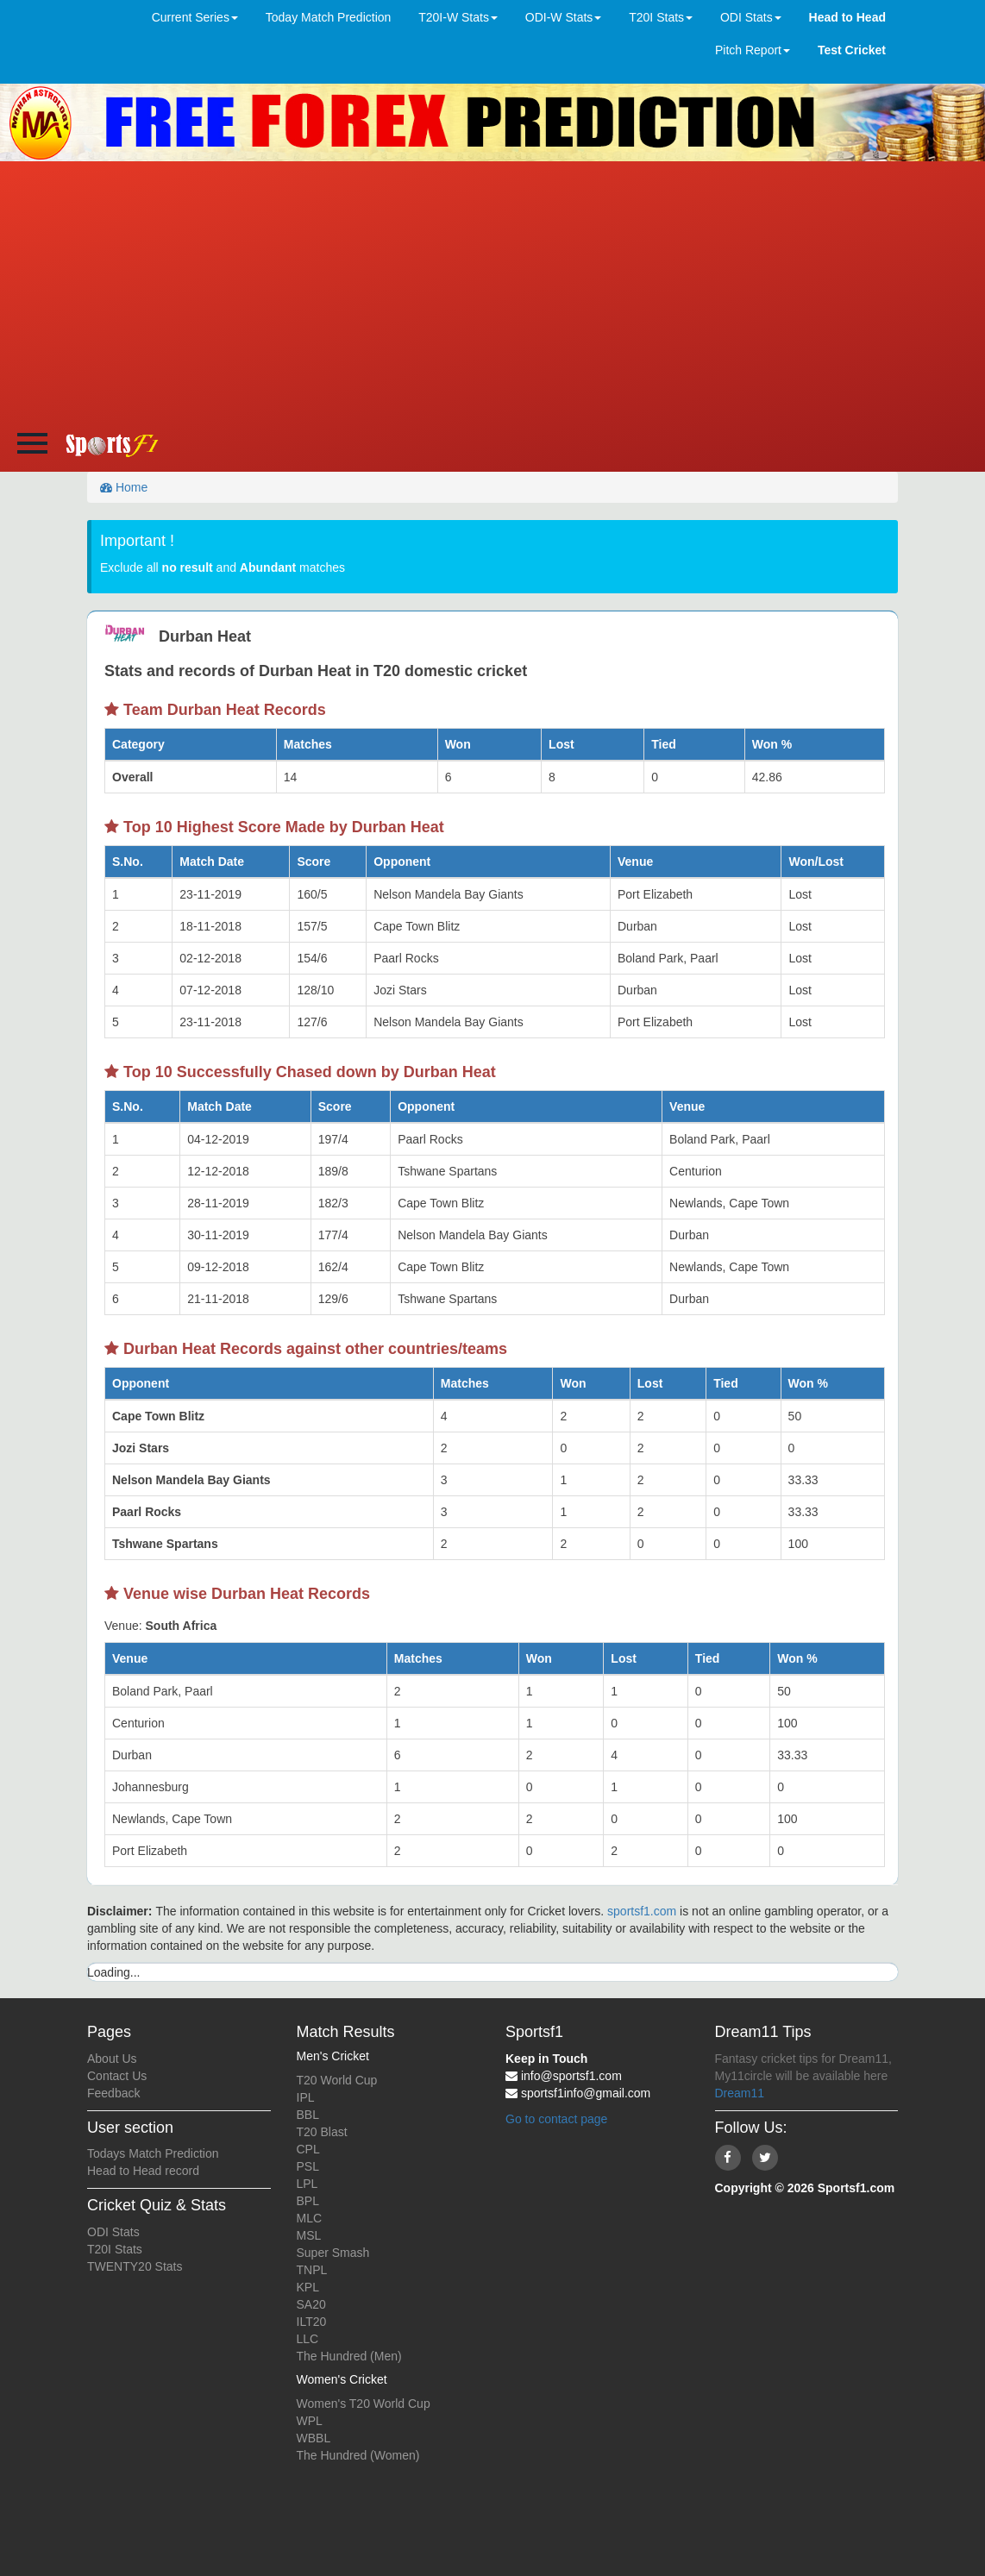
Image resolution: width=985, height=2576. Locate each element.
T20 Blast (322, 2132)
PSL (308, 2166)
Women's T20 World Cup (363, 2403)
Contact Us (117, 2076)
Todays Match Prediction (153, 2153)
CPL (308, 2149)
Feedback (113, 2093)
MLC (310, 2218)
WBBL (314, 2438)
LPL (307, 2184)
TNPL (312, 2270)
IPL (306, 2097)
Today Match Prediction (329, 17)
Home (123, 487)
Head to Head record (143, 2171)
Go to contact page (556, 2119)
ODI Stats (113, 2232)
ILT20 (312, 2321)
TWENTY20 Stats (134, 2266)
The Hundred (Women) (358, 2455)
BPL (308, 2201)
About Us (112, 2058)
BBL (308, 2115)
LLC (308, 2339)
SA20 (311, 2304)
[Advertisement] (493, 290)
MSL (309, 2235)
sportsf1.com (641, 1911)
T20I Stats (114, 2249)
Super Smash (333, 2252)
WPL (310, 2421)
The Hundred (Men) (349, 2356)
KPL (308, 2287)
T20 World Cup (337, 2080)
